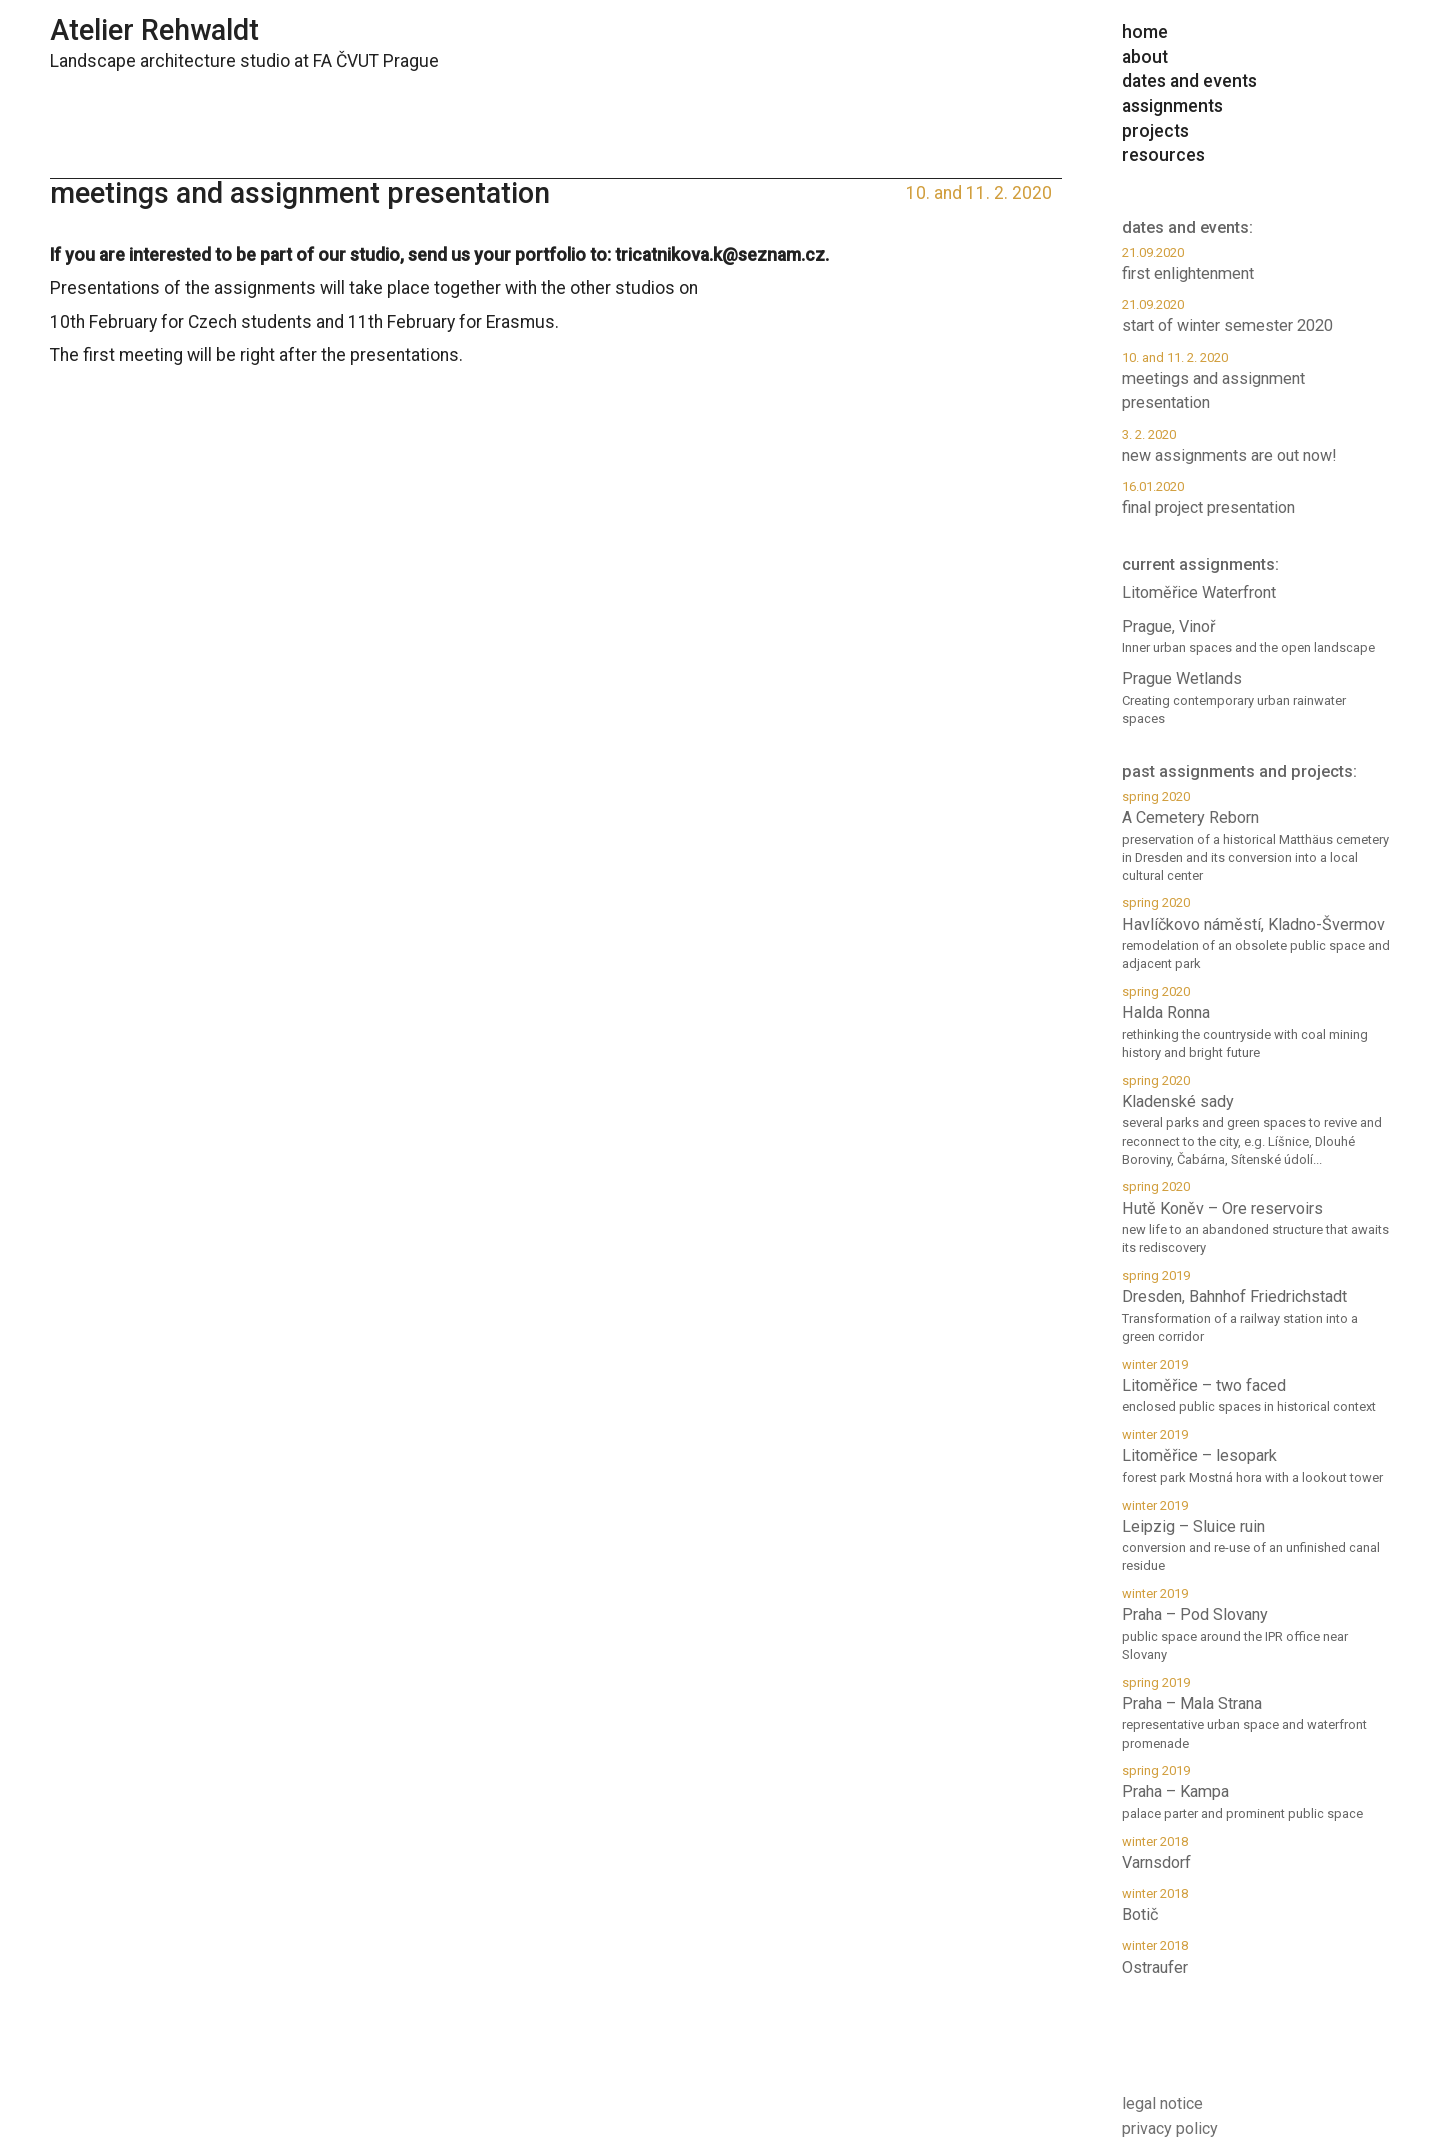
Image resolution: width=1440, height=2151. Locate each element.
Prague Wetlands (1256, 698)
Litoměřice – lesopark (1256, 1456)
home (1145, 32)
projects (1155, 131)
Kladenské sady (1256, 1120)
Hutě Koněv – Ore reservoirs (1256, 1217)
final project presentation (1256, 497)
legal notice (1162, 2103)
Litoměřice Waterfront (1199, 592)
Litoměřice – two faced (1256, 1386)
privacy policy (1170, 2128)
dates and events (1189, 81)
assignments (1172, 106)
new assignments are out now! (1256, 445)
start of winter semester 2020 (1256, 315)
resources (1163, 155)
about (1145, 57)
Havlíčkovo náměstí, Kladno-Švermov (1256, 933)
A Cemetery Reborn (1256, 836)
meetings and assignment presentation (1256, 381)
